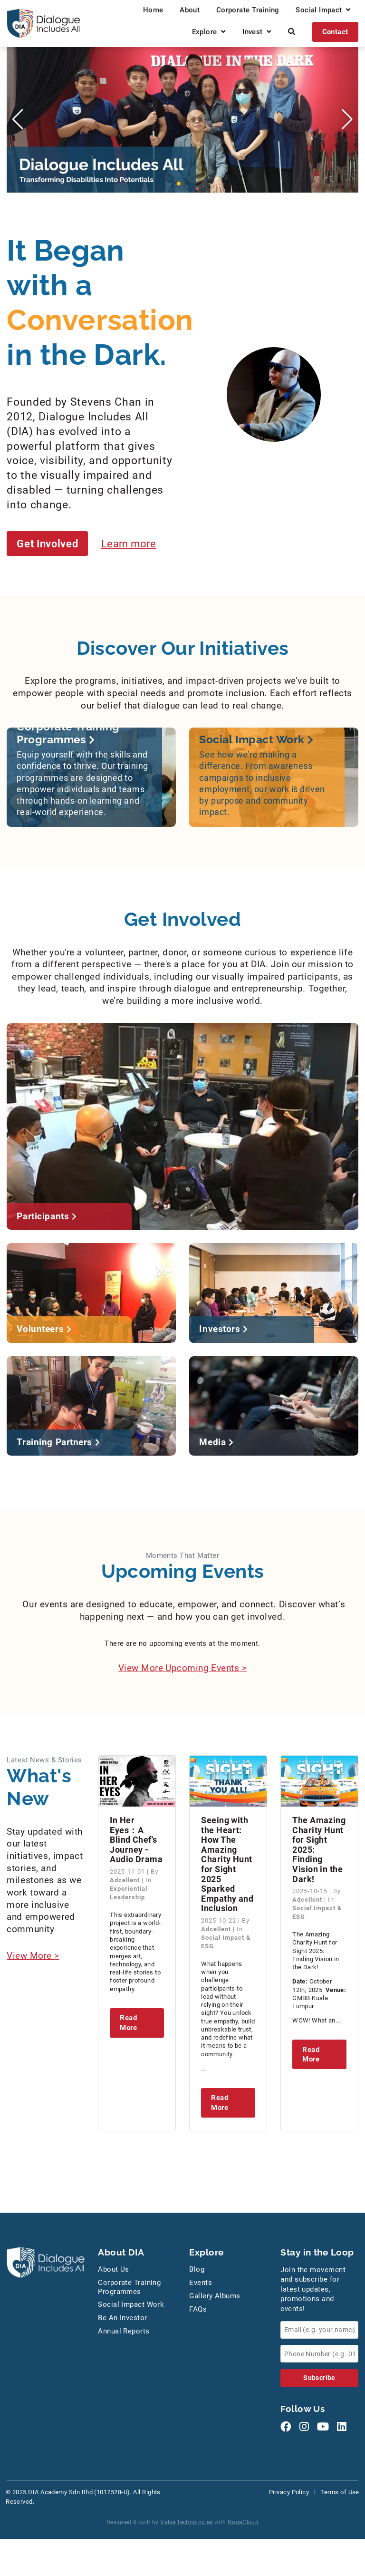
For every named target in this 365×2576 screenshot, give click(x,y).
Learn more (134, 543)
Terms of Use (339, 2492)
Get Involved (49, 543)
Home (153, 10)
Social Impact (323, 10)
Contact (335, 32)
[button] (179, 183)
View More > (33, 1955)
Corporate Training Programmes (129, 2287)
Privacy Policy (289, 2492)
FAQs (198, 2309)
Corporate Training (247, 10)
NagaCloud (243, 2522)
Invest (256, 32)
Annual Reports (123, 2332)
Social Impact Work (131, 2305)
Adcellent (126, 1880)
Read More (128, 2023)
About (190, 10)
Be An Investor (122, 2318)
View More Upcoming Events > (182, 1668)
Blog (196, 2269)
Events (200, 2283)
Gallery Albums (214, 2296)
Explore (209, 32)
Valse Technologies (186, 2522)
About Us (113, 2269)
